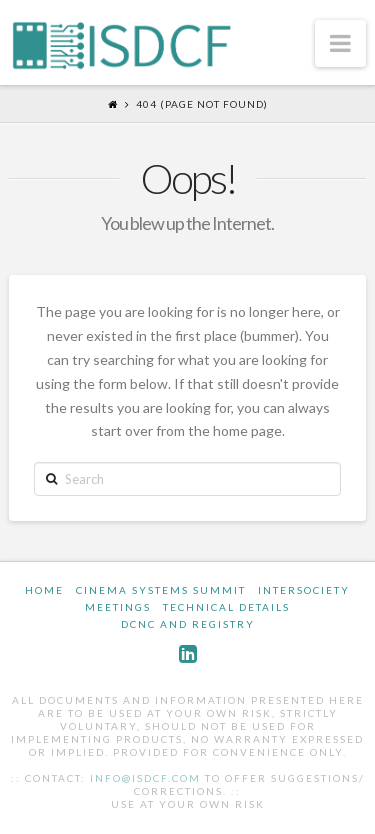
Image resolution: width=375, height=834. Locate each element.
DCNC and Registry (188, 624)
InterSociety (304, 590)
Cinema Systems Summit (161, 590)
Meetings (118, 607)
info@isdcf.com (145, 778)
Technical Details (226, 607)
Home (44, 590)
